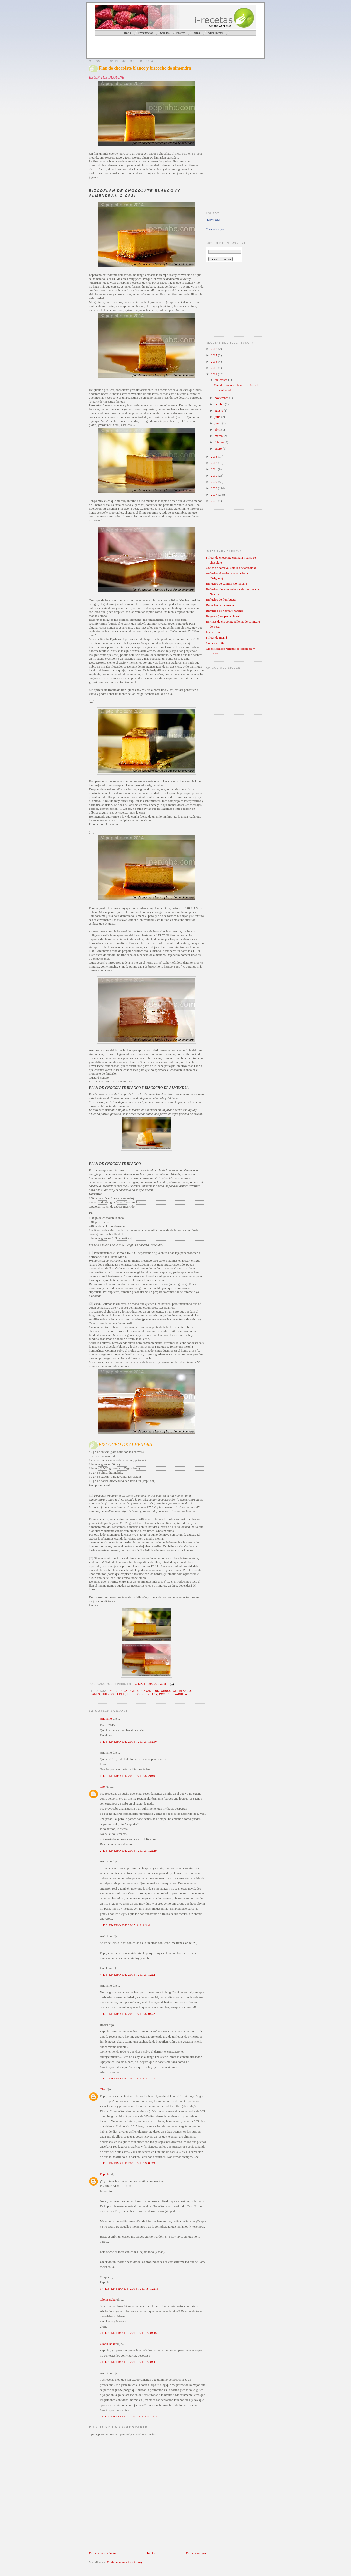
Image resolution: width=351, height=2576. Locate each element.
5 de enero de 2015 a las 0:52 (127, 2014)
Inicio (150, 2553)
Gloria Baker (108, 2299)
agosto (219, 410)
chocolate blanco (176, 1691)
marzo (219, 436)
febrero (220, 442)
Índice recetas (214, 33)
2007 (214, 494)
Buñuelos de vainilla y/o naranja (226, 583)
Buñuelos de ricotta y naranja (224, 610)
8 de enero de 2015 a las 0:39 (127, 2163)
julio (218, 417)
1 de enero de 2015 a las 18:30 (128, 1741)
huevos (108, 1694)
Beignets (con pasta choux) (223, 616)
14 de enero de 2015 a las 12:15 (129, 2288)
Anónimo (106, 1718)
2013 (214, 456)
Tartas (196, 33)
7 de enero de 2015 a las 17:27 (128, 2078)
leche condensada (142, 1694)
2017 (214, 355)
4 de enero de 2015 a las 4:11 (127, 1925)
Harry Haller (213, 219)
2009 (214, 482)
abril (218, 429)
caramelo (132, 1691)
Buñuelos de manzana (220, 605)
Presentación (145, 33)
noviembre (222, 398)
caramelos (150, 1691)
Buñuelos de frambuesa (221, 599)
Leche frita (213, 632)
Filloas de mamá (216, 637)
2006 (214, 501)
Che (102, 2089)
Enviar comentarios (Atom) (124, 2562)
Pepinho (105, 2174)
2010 (214, 475)
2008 (214, 488)
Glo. (103, 1786)
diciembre (221, 380)
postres (166, 1694)
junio (218, 423)
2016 (214, 361)
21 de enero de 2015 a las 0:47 (128, 2362)
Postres (180, 33)
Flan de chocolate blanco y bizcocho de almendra (145, 68)
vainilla (181, 1694)
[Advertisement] (146, 47)
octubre (220, 404)
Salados (164, 33)
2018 (214, 349)
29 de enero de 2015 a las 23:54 (129, 2416)
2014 (214, 374)
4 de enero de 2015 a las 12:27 (128, 1974)
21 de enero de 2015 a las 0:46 (128, 2333)
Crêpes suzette (215, 643)
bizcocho (114, 1691)
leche (120, 1694)
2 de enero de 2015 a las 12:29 (128, 1850)
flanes (94, 1694)
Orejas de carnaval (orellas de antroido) (231, 568)
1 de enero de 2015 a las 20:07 (128, 1775)
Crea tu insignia (215, 229)
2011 (214, 469)
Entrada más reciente (102, 2553)
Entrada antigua (196, 2553)
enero (219, 448)
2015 (214, 368)
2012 (214, 463)
